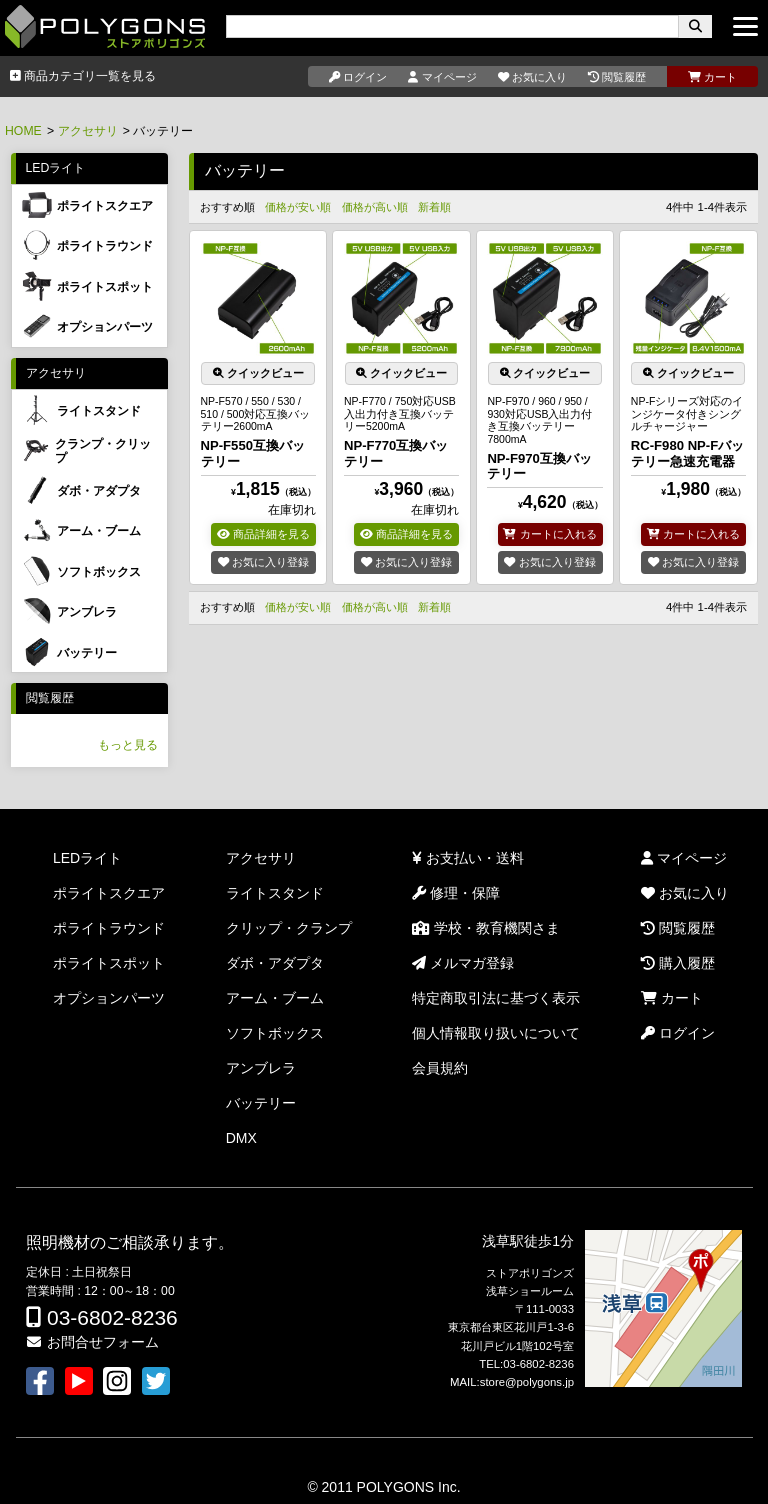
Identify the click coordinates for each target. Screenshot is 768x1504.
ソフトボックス (275, 1033)
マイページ (684, 858)
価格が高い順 (375, 207)
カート (672, 998)
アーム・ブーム (275, 998)
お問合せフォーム (91, 1342)
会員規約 (440, 1068)
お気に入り (685, 893)
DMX (241, 1138)
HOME (23, 131)
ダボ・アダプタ (275, 963)
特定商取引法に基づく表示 (496, 998)
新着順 (434, 207)
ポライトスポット (109, 963)
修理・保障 (456, 893)
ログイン (678, 1033)
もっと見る (128, 745)
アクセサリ (88, 131)
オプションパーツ (109, 998)
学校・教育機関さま (486, 928)
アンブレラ (261, 1068)
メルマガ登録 (463, 963)
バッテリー (261, 1103)
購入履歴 (678, 963)
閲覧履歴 (50, 698)
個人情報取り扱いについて (496, 1033)
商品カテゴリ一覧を (83, 76)
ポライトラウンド (109, 928)
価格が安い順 (298, 207)
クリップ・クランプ (289, 928)
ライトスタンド (275, 893)
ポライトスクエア (109, 893)
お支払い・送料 (468, 858)
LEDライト (56, 168)
